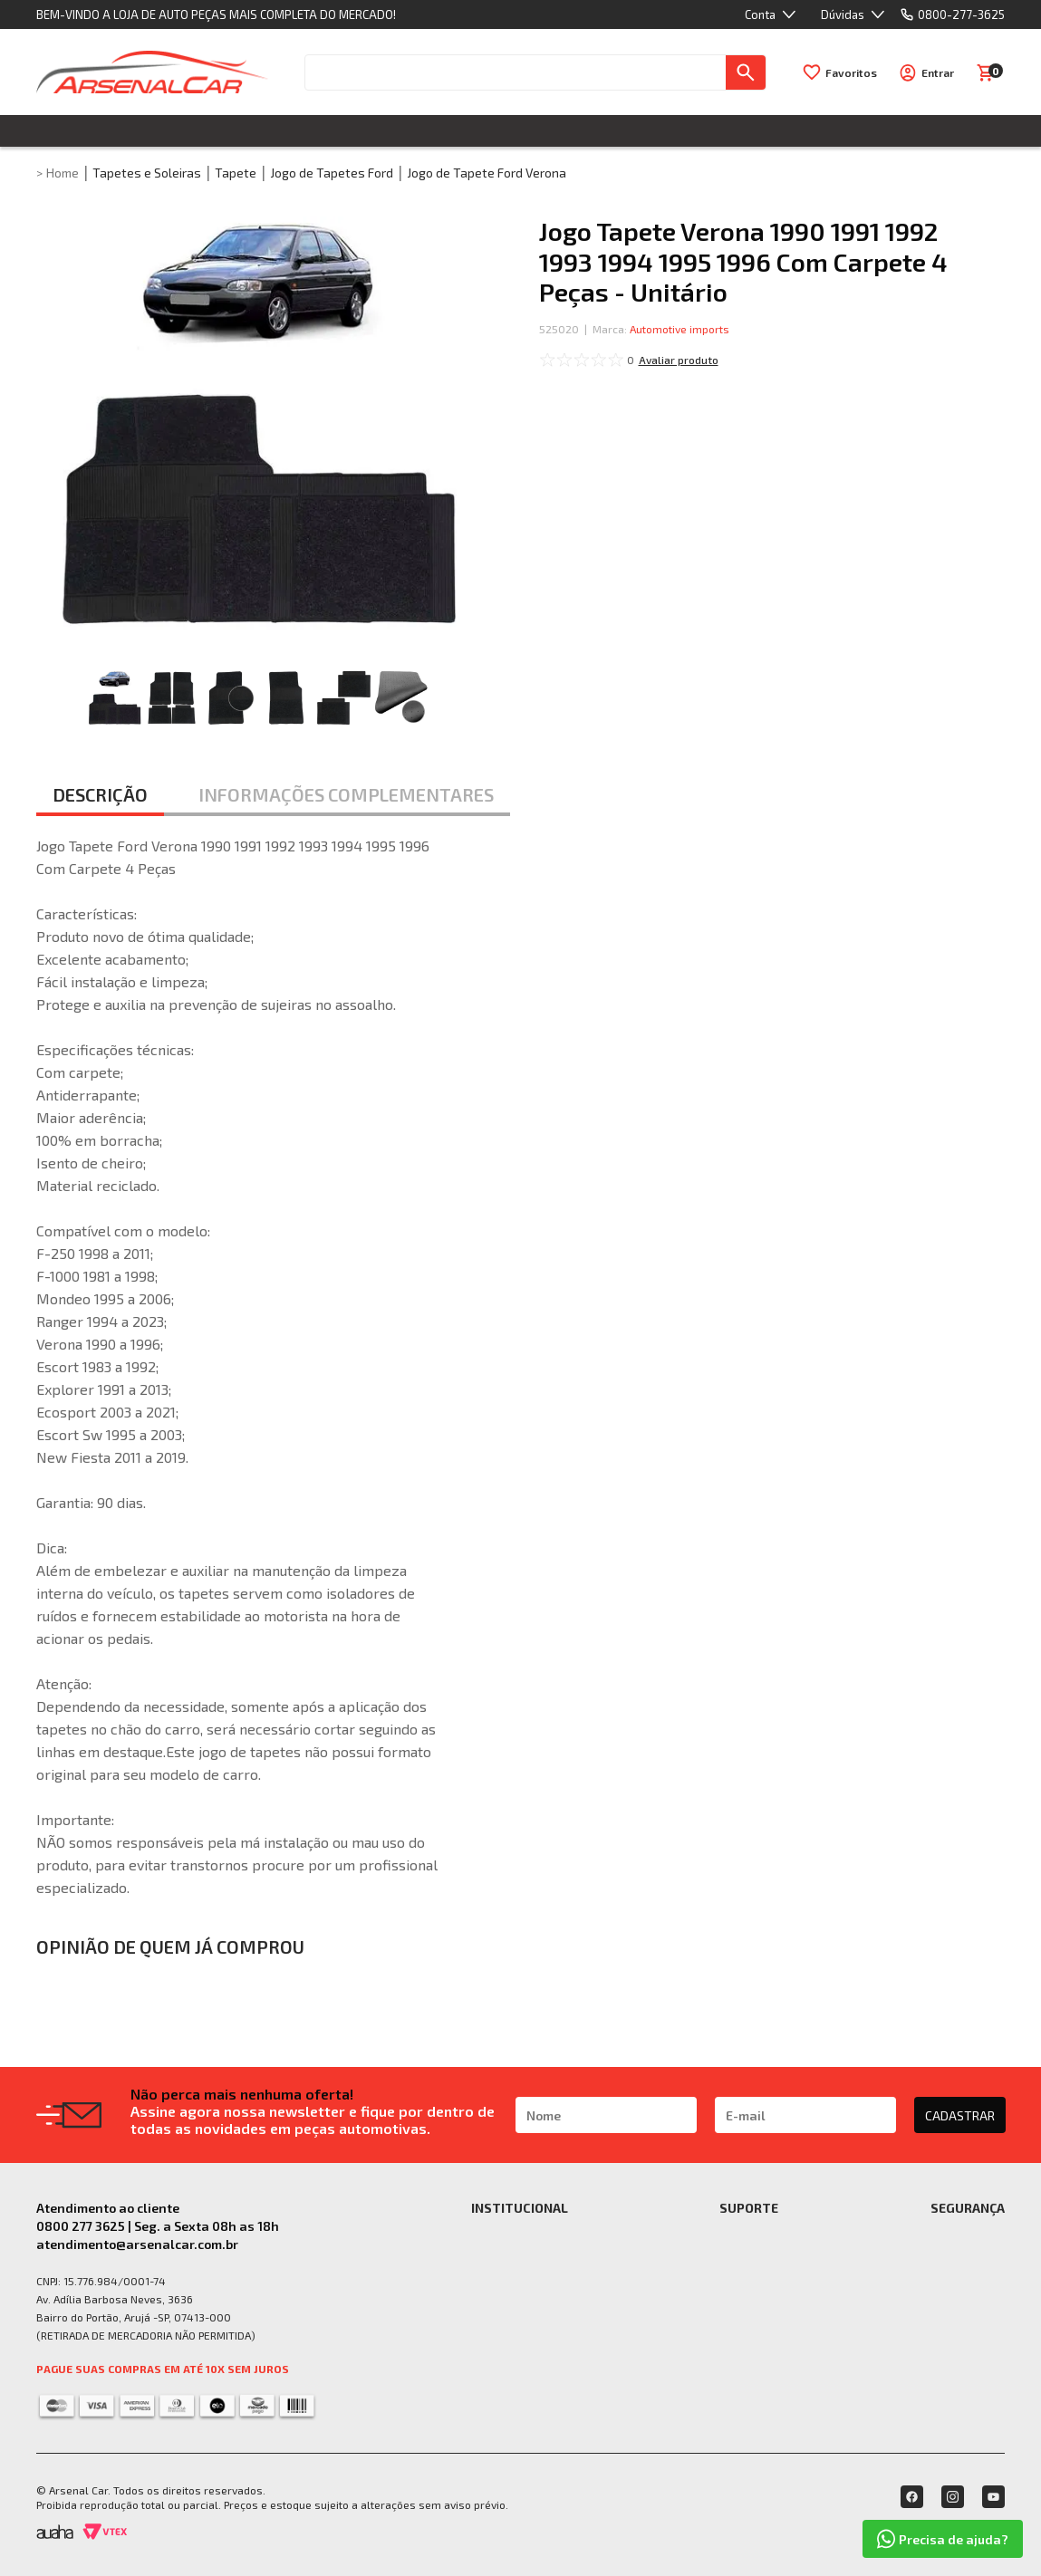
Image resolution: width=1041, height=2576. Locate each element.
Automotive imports (679, 328)
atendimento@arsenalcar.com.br (137, 2244)
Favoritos (851, 72)
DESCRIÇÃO (100, 794)
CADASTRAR (960, 2115)
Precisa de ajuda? (942, 2539)
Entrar (937, 72)
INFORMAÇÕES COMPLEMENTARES (346, 794)
